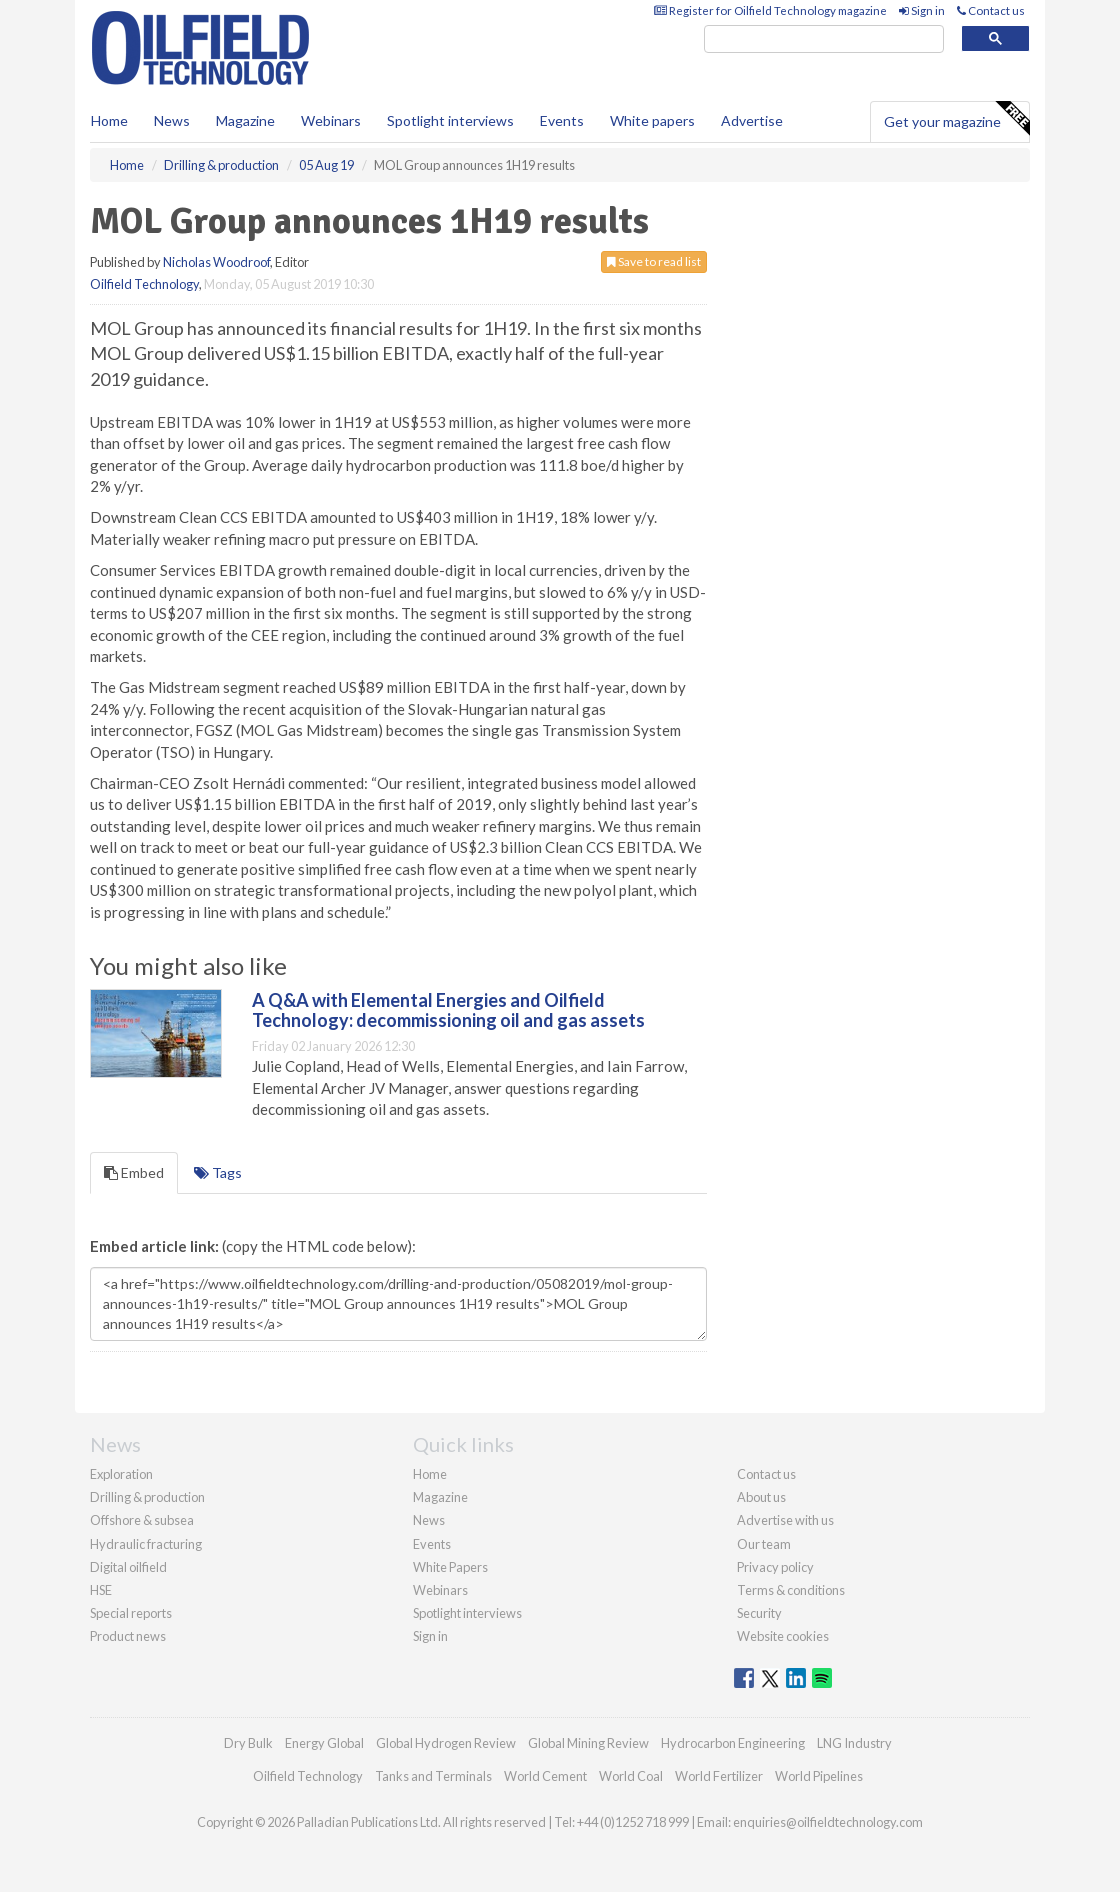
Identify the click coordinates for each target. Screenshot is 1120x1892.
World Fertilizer (719, 1776)
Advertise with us (785, 1520)
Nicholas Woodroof (216, 262)
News (429, 1520)
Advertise (752, 120)
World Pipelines (819, 1776)
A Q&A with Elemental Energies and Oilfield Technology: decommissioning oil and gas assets (448, 1010)
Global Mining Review (588, 1743)
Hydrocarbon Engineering (733, 1743)
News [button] (172, 120)
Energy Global (324, 1743)
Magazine (245, 120)
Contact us (991, 10)
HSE (101, 1590)
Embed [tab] (134, 1172)
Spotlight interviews (450, 120)
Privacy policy (775, 1567)
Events (562, 120)
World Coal (631, 1776)
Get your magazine (956, 119)
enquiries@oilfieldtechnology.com (828, 1822)
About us (761, 1497)
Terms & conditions (791, 1590)
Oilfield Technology (144, 284)
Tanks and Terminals (433, 1776)
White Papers (450, 1567)
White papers (652, 120)
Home (109, 120)
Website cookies (783, 1636)
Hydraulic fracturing (146, 1544)
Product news (128, 1636)
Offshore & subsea (142, 1520)
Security (759, 1613)
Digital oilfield (128, 1567)
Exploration (121, 1474)
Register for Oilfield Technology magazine (770, 10)
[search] (824, 39)
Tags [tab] (218, 1172)
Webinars (331, 120)
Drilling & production (147, 1497)
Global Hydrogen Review (446, 1743)
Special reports (131, 1613)
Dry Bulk (248, 1743)
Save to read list (654, 261)
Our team (764, 1544)
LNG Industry (854, 1743)
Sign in (922, 10)
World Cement (545, 1776)
